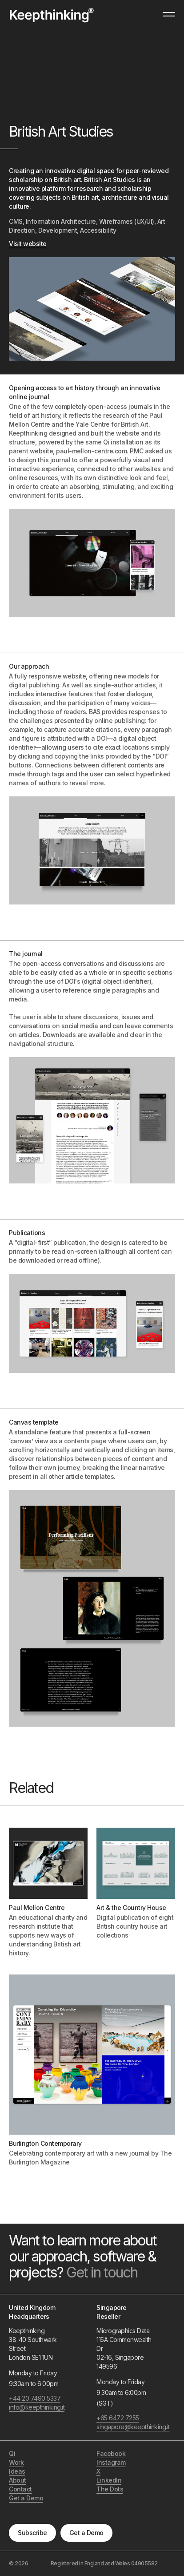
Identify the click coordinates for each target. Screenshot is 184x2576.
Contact (20, 2489)
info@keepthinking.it (36, 2407)
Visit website (28, 243)
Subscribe (32, 2532)
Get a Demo (86, 2532)
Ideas (17, 2471)
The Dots (109, 2489)
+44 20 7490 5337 (34, 2398)
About (17, 2480)
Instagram (111, 2462)
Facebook (110, 2453)
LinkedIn (108, 2480)
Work (16, 2462)
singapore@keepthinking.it (126, 2427)
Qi (12, 2453)
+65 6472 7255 (117, 2418)
